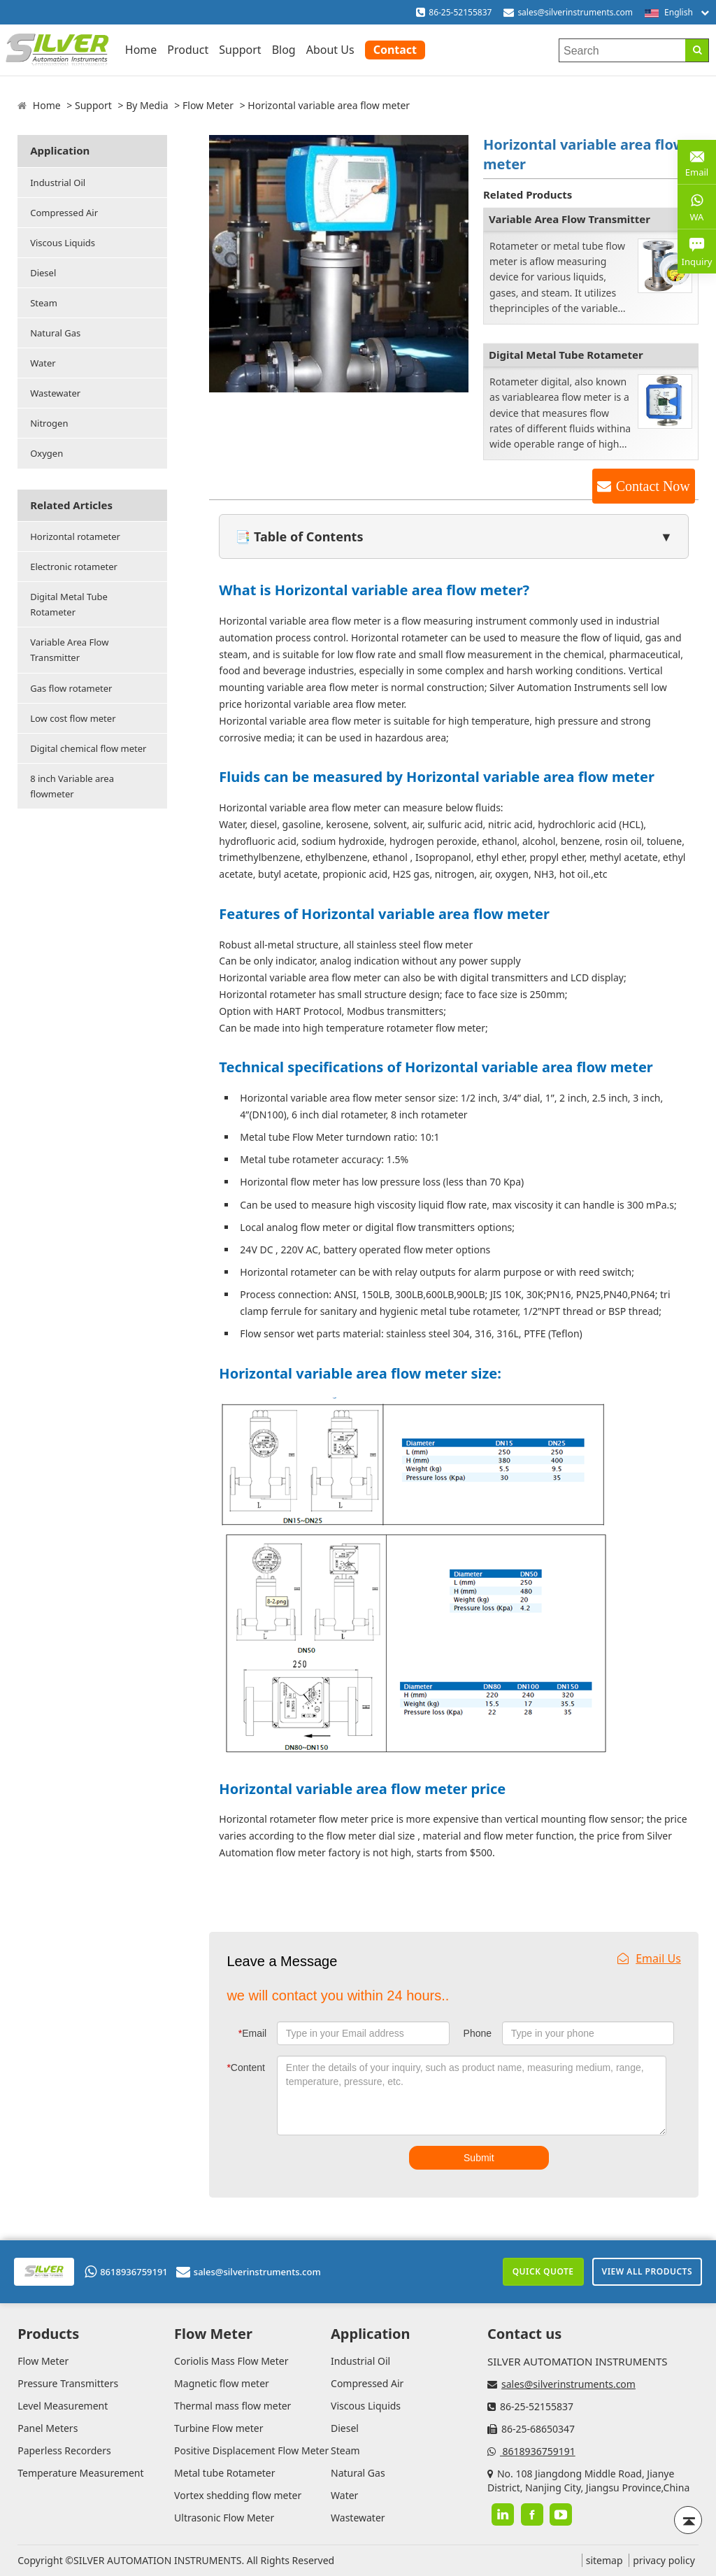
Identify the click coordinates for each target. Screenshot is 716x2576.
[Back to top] (688, 2520)
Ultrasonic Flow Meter (224, 2517)
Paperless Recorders (63, 2450)
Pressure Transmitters (67, 2383)
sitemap (604, 2560)
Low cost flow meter (72, 718)
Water (43, 363)
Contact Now (653, 486)
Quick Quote (543, 2271)
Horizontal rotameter (75, 536)
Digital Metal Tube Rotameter (69, 604)
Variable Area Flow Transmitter (69, 650)
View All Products (647, 2271)
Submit (479, 2157)
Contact (395, 49)
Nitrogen (49, 423)
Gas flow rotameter (71, 688)
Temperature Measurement (80, 2472)
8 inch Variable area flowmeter (72, 786)
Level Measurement (62, 2405)
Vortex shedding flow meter (237, 2495)
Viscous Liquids (62, 242)
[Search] (696, 50)
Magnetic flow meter (221, 2383)
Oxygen (46, 453)
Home (141, 49)
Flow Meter (208, 105)
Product (187, 49)
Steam (43, 303)
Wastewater (55, 393)
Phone (478, 2033)
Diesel (43, 272)
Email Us (649, 1958)
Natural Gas (55, 333)
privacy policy (664, 2560)
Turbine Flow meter (218, 2428)
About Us (330, 49)
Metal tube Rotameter (224, 2472)
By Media (147, 105)
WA (697, 206)
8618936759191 (126, 2272)
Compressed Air (64, 212)
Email (252, 2033)
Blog (284, 49)
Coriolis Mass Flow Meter (231, 2361)
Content (246, 2067)
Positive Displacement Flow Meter (251, 2450)
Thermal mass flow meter (232, 2405)
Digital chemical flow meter (88, 748)
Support (240, 49)
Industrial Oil (57, 182)
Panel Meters (47, 2428)
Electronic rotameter (73, 566)
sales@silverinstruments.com (575, 12)
